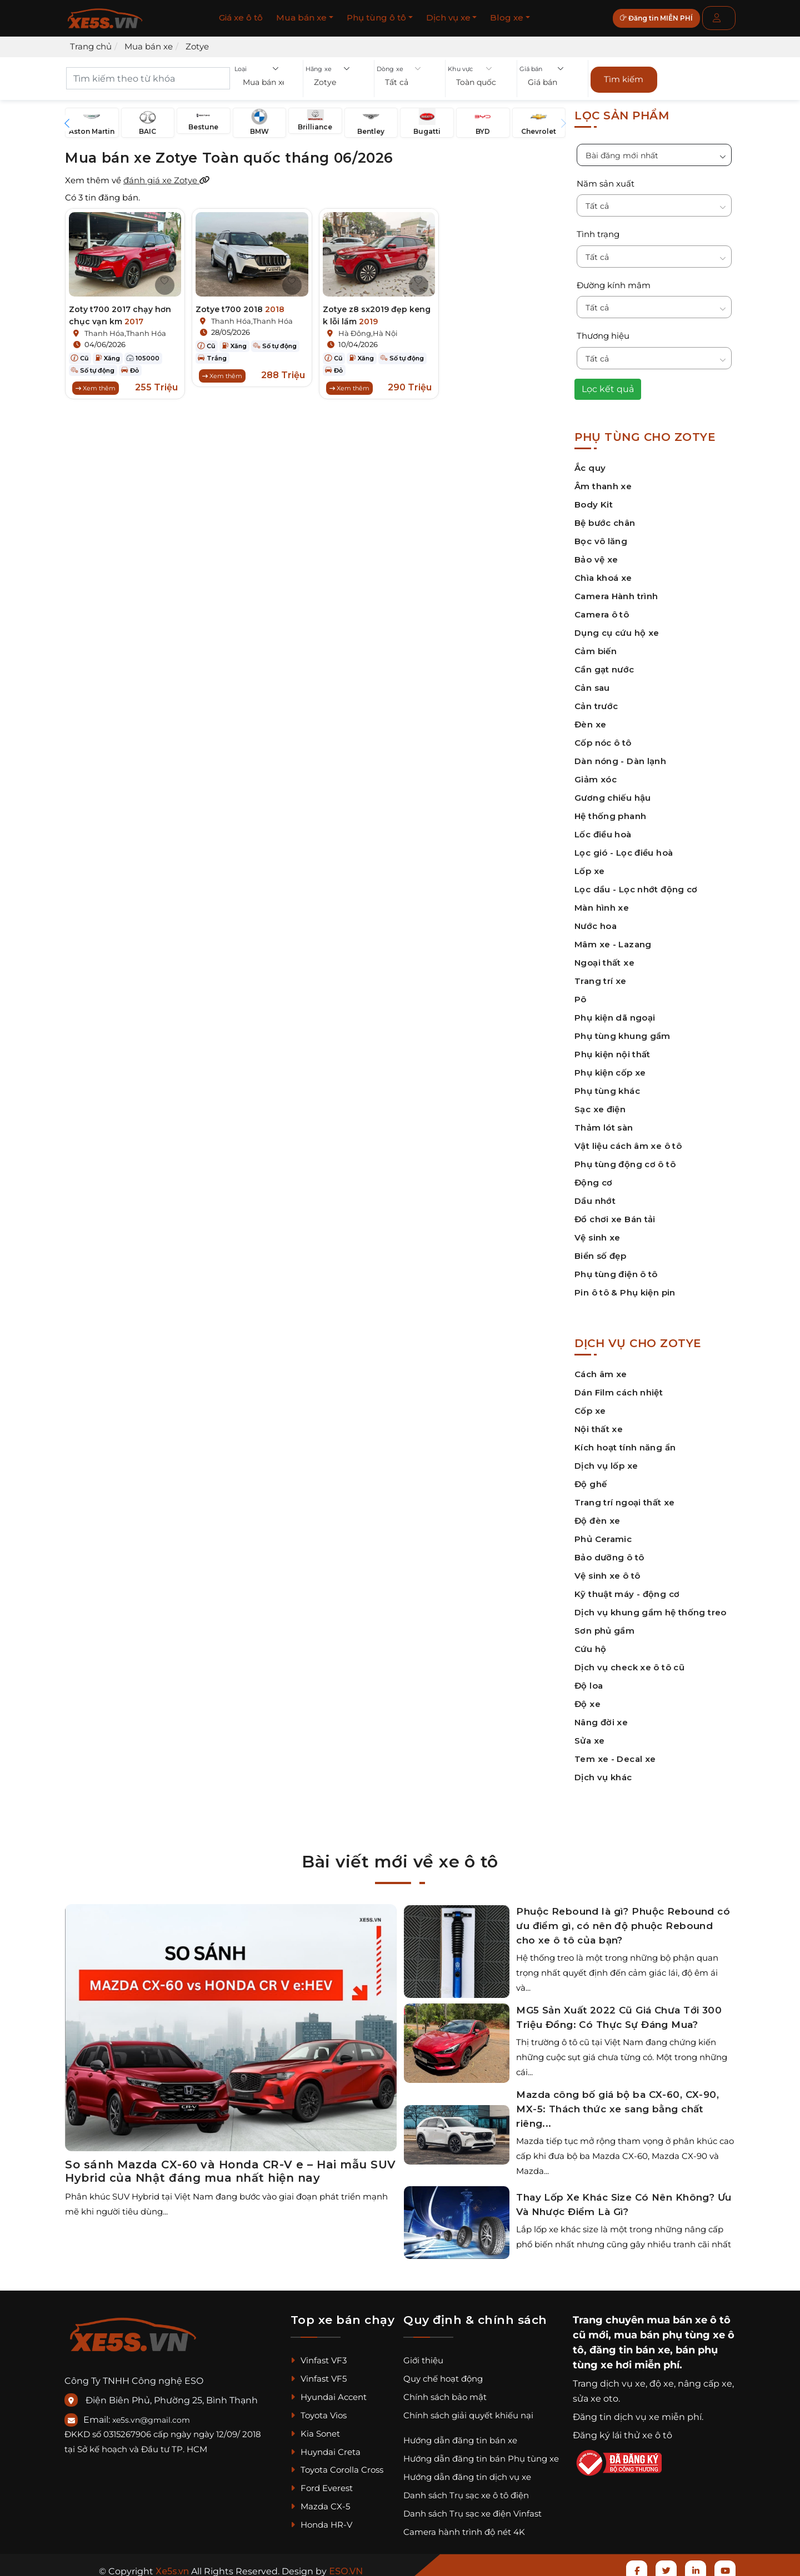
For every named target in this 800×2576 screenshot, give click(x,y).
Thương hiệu (603, 331)
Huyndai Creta (326, 2447)
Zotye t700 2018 (240, 305)
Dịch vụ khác (603, 1772)
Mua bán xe (301, 17)
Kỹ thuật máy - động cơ (626, 1589)
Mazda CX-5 (320, 2502)
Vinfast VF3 (319, 2356)
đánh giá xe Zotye (166, 175)
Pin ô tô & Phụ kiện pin (625, 1287)
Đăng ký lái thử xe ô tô (622, 2430)
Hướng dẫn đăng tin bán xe (460, 2436)
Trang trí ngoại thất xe (624, 1497)
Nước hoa (595, 921)
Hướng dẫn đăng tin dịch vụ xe (467, 2472)
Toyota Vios (319, 2410)
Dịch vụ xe (448, 17)
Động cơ (593, 1177)
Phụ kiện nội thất (612, 1049)
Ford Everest (322, 2483)
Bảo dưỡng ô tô (609, 1552)
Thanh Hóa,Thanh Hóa (125, 328)
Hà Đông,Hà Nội (368, 328)
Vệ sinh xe (597, 1232)
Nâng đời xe (601, 1717)
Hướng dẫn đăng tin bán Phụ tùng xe (481, 2454)
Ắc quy (590, 463)
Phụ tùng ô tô (376, 17)
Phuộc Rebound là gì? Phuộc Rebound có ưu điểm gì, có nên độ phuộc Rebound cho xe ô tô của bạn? (623, 1921)
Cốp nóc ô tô (603, 737)
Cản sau (592, 682)
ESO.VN (346, 2566)
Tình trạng (598, 229)
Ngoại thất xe (604, 957)
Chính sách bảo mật (445, 2392)
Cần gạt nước (604, 664)
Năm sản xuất (605, 178)
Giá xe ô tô (241, 17)
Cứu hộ (590, 1644)
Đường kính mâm (614, 280)
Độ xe (587, 1699)
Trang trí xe (600, 976)
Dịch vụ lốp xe (606, 1460)
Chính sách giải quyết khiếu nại (468, 2410)
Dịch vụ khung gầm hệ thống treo (650, 1607)
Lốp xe (589, 866)
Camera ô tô (601, 609)
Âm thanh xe (603, 481)
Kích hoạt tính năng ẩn (625, 1442)
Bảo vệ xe (596, 554)
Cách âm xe (600, 1369)
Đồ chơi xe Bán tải (615, 1214)
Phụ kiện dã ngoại (614, 1012)
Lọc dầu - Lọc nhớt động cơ (636, 884)
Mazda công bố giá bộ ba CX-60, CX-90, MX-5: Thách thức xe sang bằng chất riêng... (617, 2105)
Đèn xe (590, 719)
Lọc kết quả (608, 384)
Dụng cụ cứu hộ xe (616, 627)
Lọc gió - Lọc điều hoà (623, 847)
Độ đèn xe (597, 1515)
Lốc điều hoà (603, 829)
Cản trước (596, 701)
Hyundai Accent (329, 2392)
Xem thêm (96, 384)
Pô (580, 994)
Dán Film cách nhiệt (618, 1387)
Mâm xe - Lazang (613, 939)
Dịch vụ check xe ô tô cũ (629, 1662)
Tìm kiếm (623, 77)
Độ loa (588, 1680)
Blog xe (506, 17)
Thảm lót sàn (603, 1122)
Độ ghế (590, 1479)
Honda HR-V (321, 2520)
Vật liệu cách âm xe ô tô (628, 1141)
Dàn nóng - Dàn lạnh (620, 756)
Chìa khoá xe (603, 573)
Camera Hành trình (616, 591)
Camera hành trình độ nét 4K (464, 2527)
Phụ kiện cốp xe (610, 1067)
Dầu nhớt (595, 1196)
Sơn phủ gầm (604, 1625)
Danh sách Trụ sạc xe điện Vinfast (472, 2509)
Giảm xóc (595, 774)
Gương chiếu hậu (612, 792)
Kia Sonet (315, 2428)
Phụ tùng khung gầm (622, 1031)
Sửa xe (589, 1735)
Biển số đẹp (600, 1251)
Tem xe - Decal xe (615, 1754)
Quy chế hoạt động (443, 2373)
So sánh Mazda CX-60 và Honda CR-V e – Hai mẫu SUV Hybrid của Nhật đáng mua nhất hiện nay (230, 2166)
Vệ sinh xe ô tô (607, 1570)
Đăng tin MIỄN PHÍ (664, 18)
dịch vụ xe (623, 2378)
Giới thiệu (423, 2356)
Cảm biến (595, 646)
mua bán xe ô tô (689, 2315)
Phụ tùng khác (607, 1086)
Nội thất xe (598, 1424)
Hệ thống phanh (610, 811)
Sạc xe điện (600, 1104)
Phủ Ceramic (603, 1534)
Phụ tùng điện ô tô (616, 1269)
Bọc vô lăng (600, 536)
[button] (267, 84)
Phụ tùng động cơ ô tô (625, 1159)
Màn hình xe (601, 902)
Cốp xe (590, 1405)
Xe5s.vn (173, 2566)
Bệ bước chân (605, 518)
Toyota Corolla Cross (337, 2465)
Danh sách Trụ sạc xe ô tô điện (466, 2490)
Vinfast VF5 (319, 2373)
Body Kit (593, 499)
